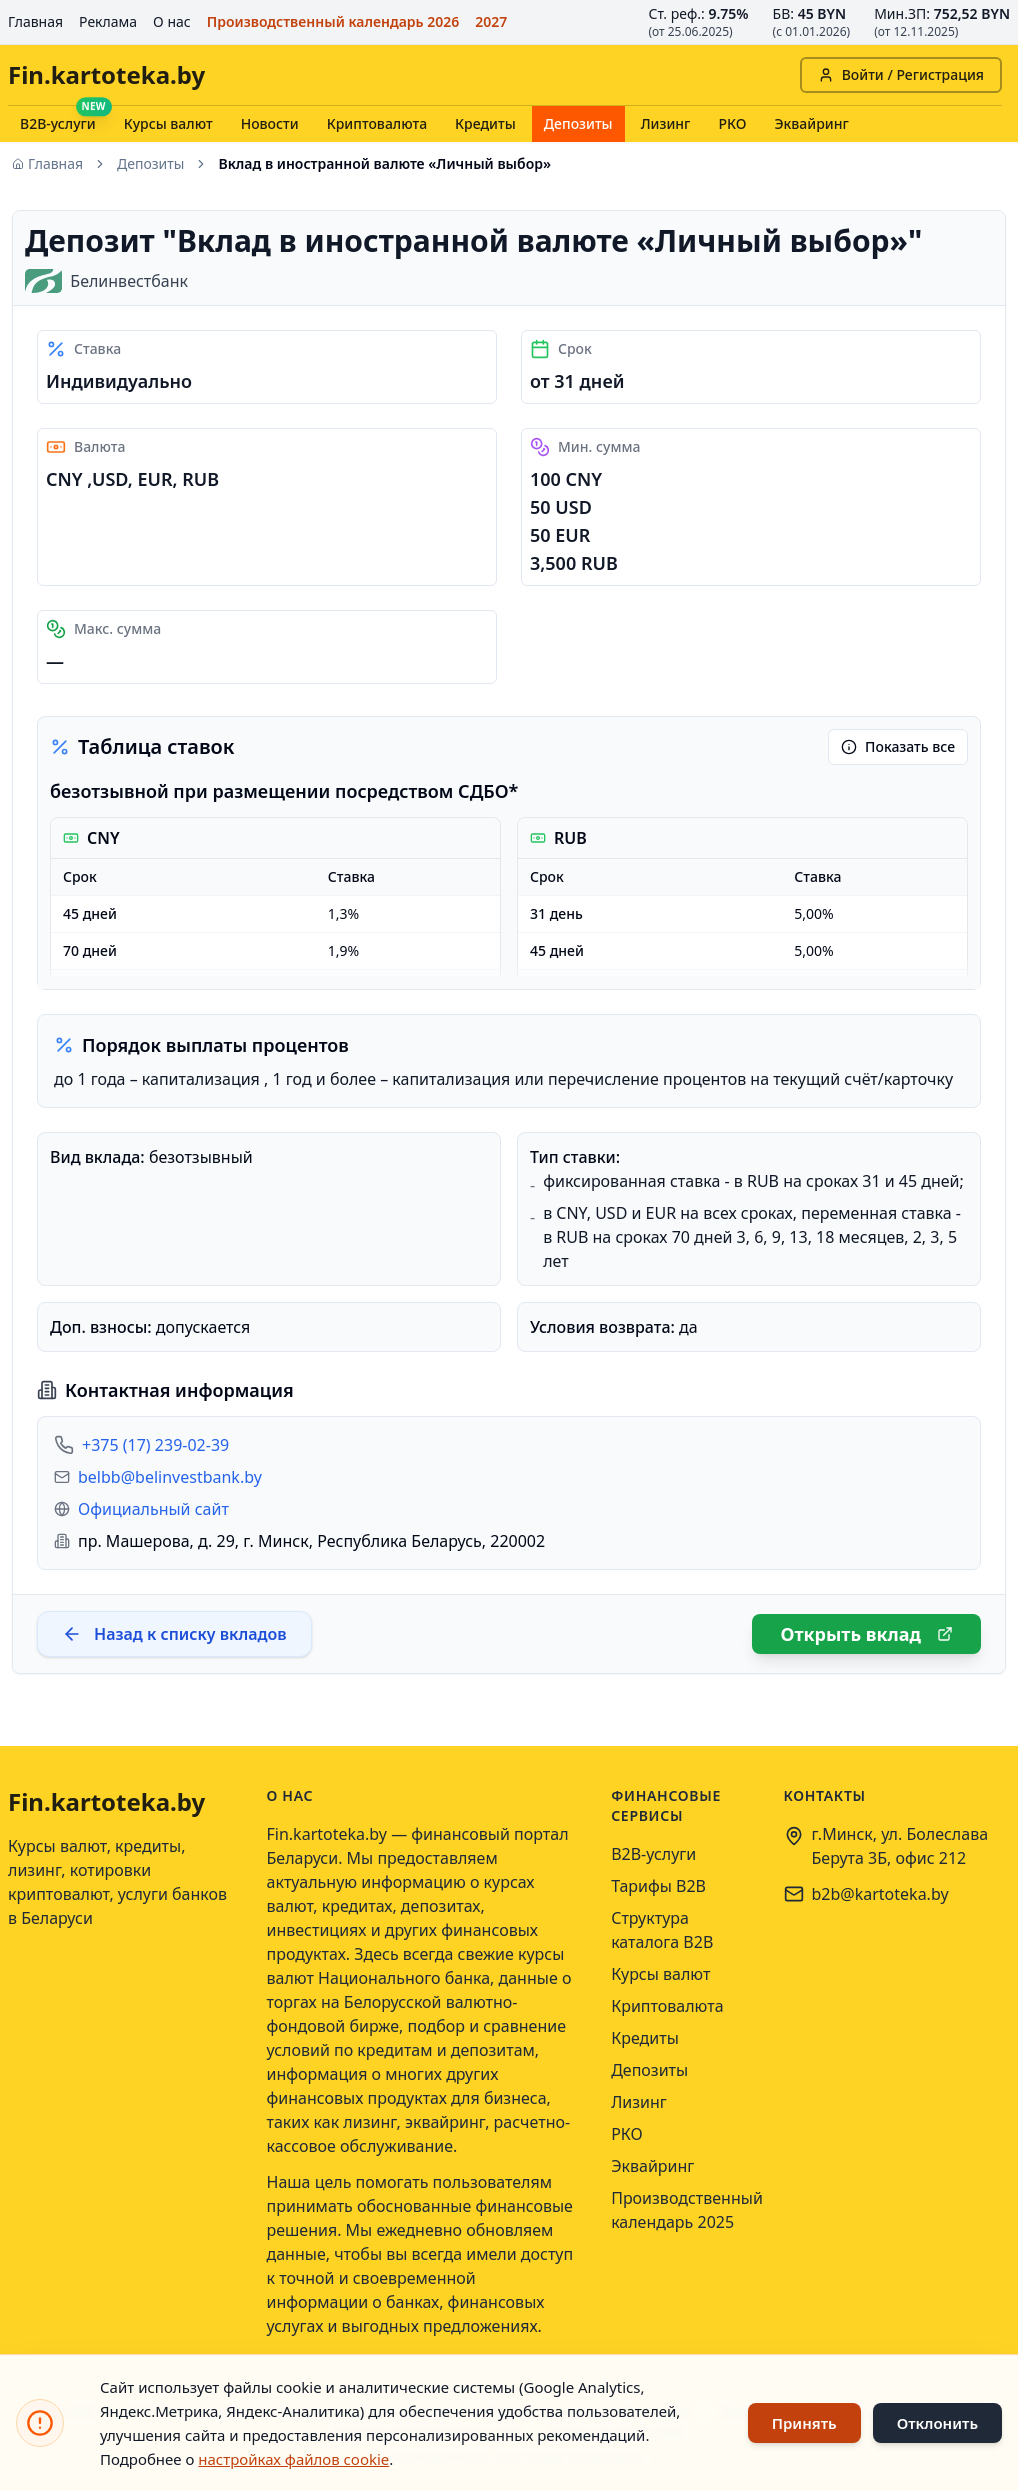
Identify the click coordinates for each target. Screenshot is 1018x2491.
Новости (270, 123)
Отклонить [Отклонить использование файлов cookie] (937, 2423)
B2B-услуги (58, 123)
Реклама (108, 21)
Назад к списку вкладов (174, 1634)
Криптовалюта (377, 123)
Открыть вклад (866, 1634)
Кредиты (485, 123)
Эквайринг (811, 123)
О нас (172, 21)
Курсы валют (168, 123)
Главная (35, 21)
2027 (491, 21)
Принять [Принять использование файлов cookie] (804, 2423)
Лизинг (666, 123)
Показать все (898, 746)
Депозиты (578, 123)
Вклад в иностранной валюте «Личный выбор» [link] (384, 163)
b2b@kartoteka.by (880, 1894)
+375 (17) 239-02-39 (155, 1445)
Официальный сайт (153, 1509)
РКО (732, 123)
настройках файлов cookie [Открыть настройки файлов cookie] (293, 2459)
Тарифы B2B (658, 1886)
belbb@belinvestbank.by (170, 1477)
